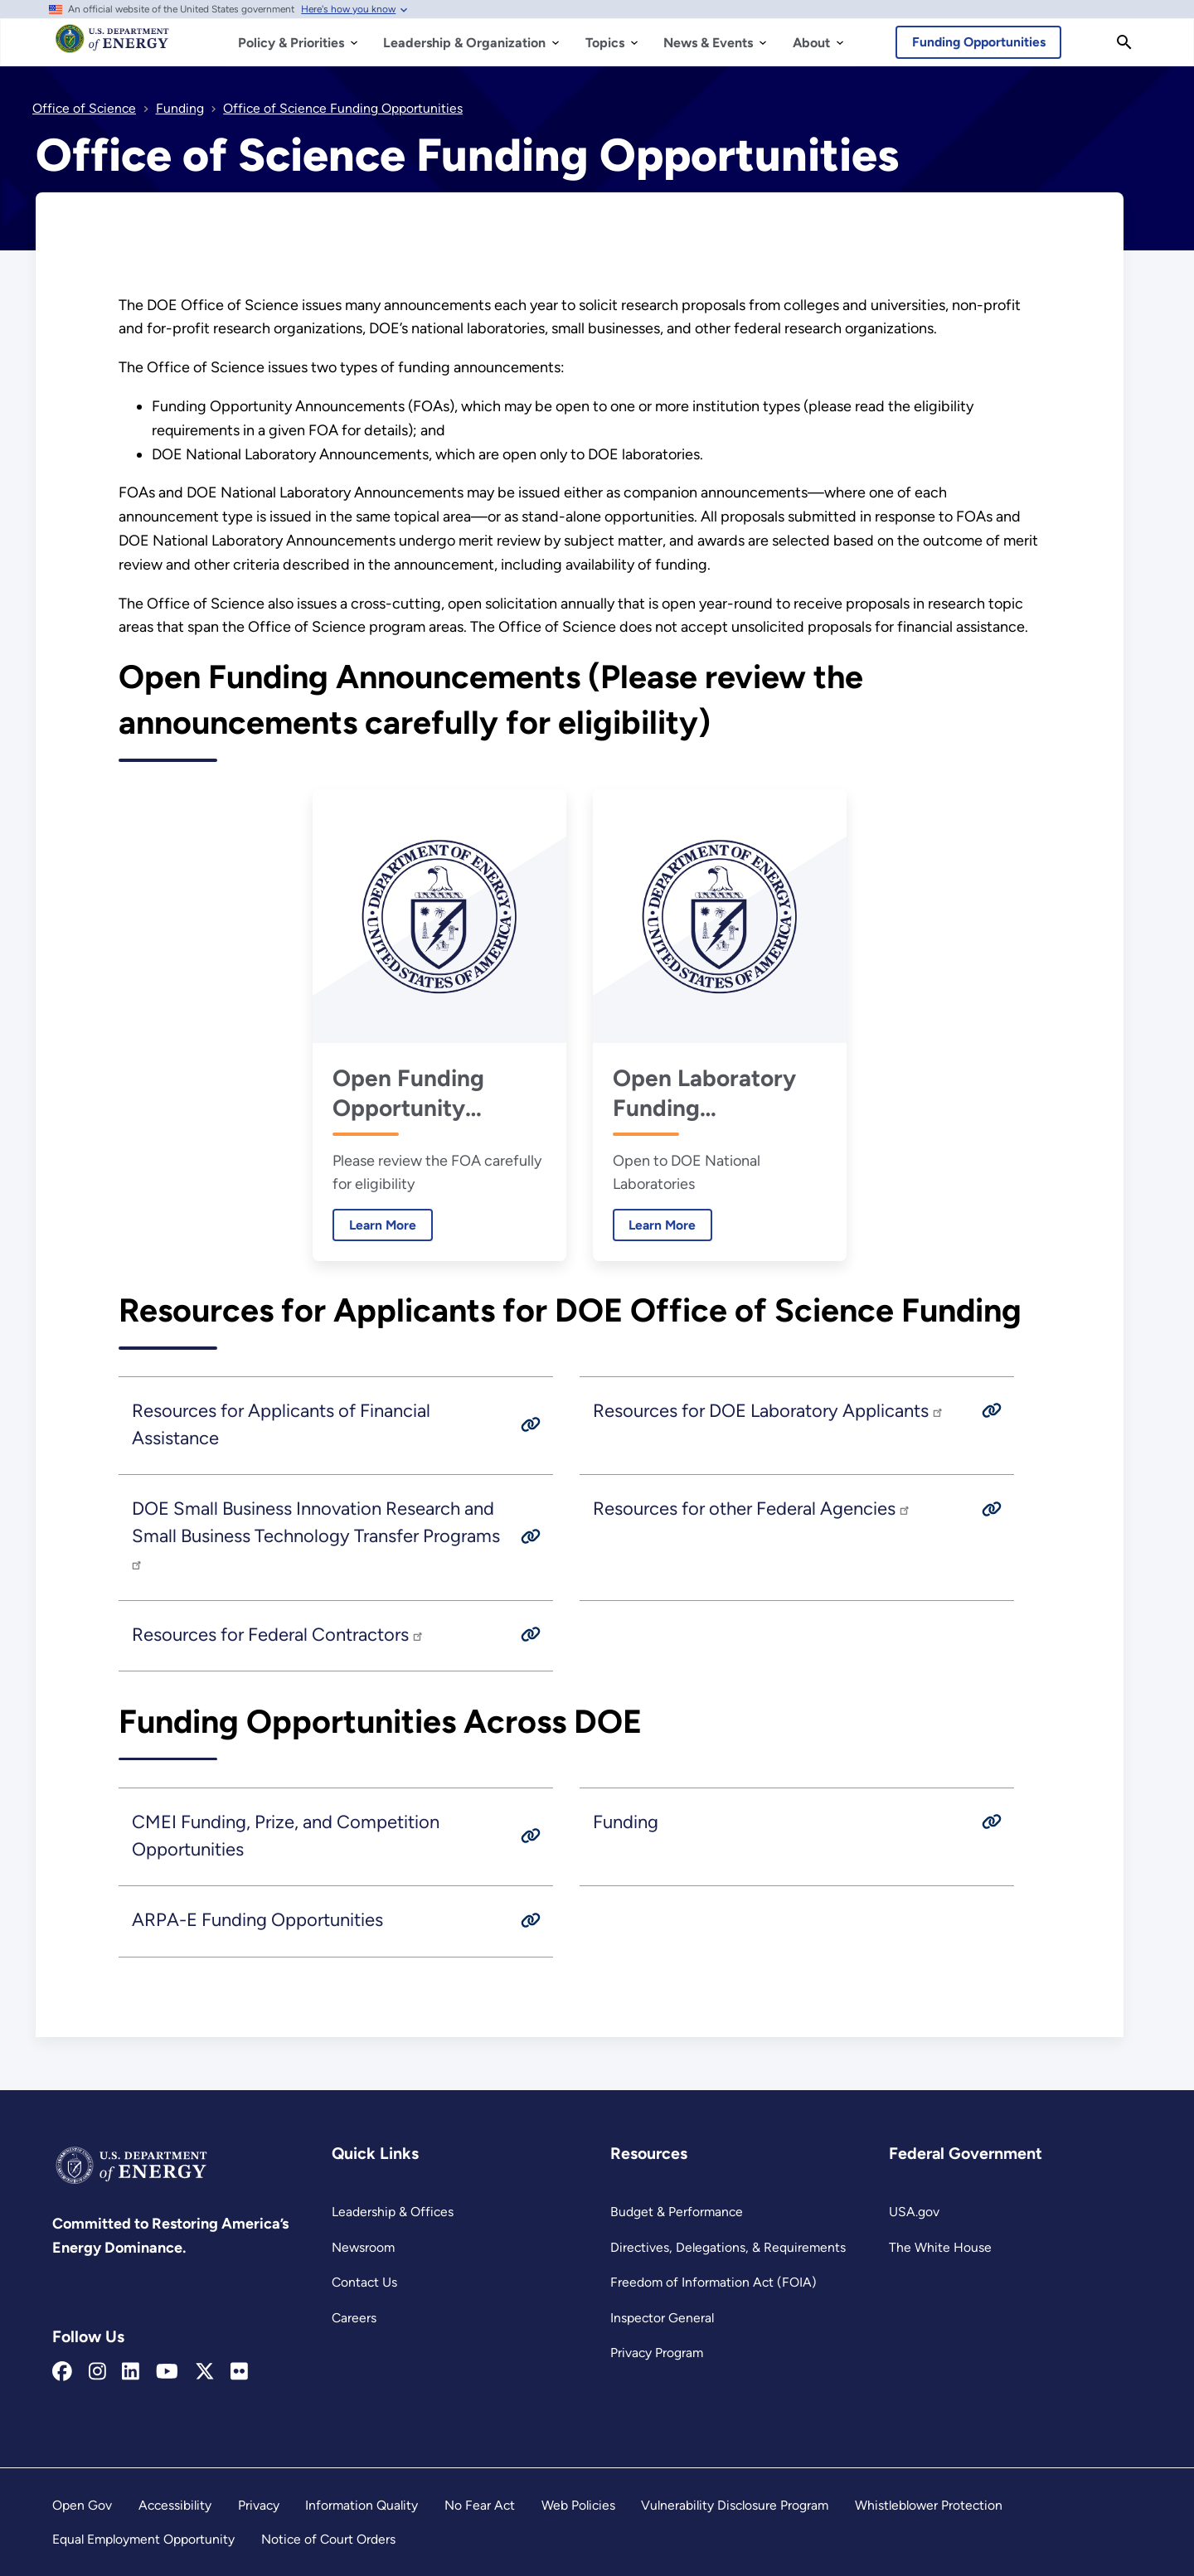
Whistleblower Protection (928, 2505)
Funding (625, 1822)
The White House (940, 2247)
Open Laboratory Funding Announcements (708, 1093)
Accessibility (174, 2505)
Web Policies (578, 2505)
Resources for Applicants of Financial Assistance (281, 1424)
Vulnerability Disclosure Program (734, 2505)
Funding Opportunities (979, 42)
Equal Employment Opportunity (143, 2539)
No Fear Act (479, 2505)
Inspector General (662, 2318)
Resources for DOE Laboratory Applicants (768, 1411)
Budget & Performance (676, 2211)
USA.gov (914, 2211)
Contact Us (364, 2282)
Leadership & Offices (393, 2211)
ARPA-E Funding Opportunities (257, 1920)
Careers (354, 2318)
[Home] (112, 46)
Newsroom (363, 2247)
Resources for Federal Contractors (278, 1634)
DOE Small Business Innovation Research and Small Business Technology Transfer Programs (316, 1534)
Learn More (374, 1225)
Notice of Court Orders (328, 2539)
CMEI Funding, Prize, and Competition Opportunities (285, 1835)
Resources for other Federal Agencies (752, 1509)
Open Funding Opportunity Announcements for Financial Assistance (438, 1093)
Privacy (258, 2505)
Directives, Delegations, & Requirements (728, 2247)
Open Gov (82, 2505)
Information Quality (361, 2505)
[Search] (1124, 42)
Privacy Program (656, 2352)
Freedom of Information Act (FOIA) (713, 2282)
